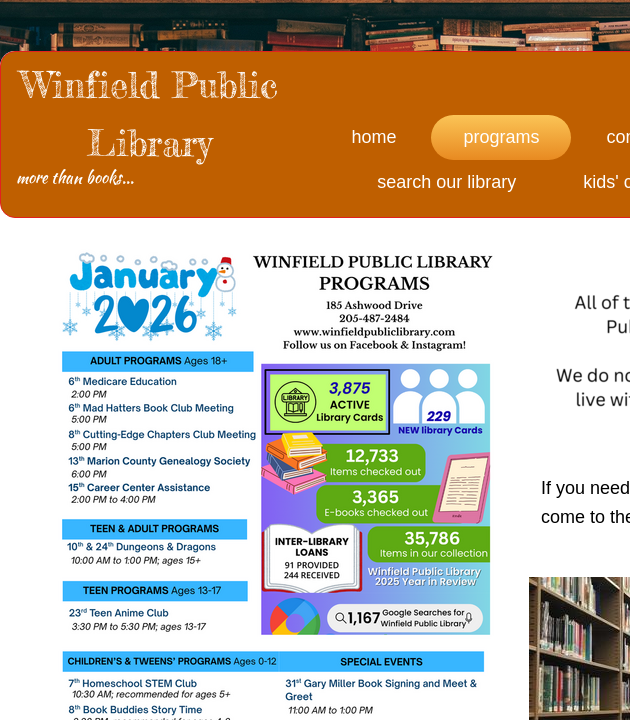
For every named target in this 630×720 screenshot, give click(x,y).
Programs (501, 137)
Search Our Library (446, 182)
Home (373, 137)
